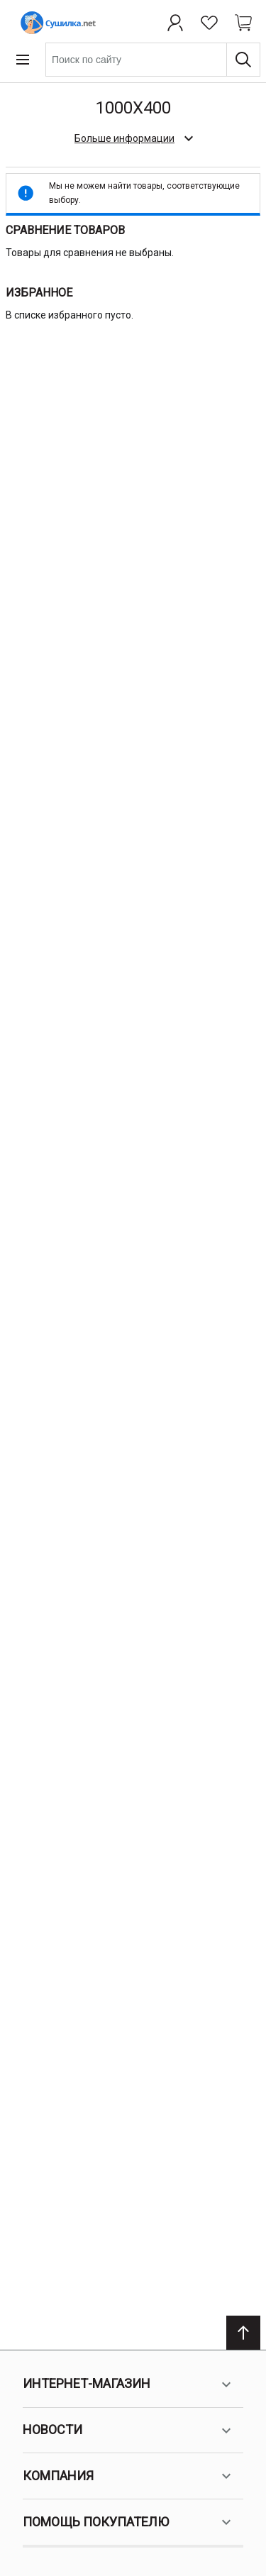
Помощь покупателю (129, 2522)
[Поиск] (243, 59)
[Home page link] (55, 23)
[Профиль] (175, 23)
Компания (129, 2475)
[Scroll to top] (243, 2333)
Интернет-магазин (129, 2384)
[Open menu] (23, 60)
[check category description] (133, 138)
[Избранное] (209, 23)
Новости (129, 2430)
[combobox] (152, 60)
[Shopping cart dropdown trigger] (243, 23)
